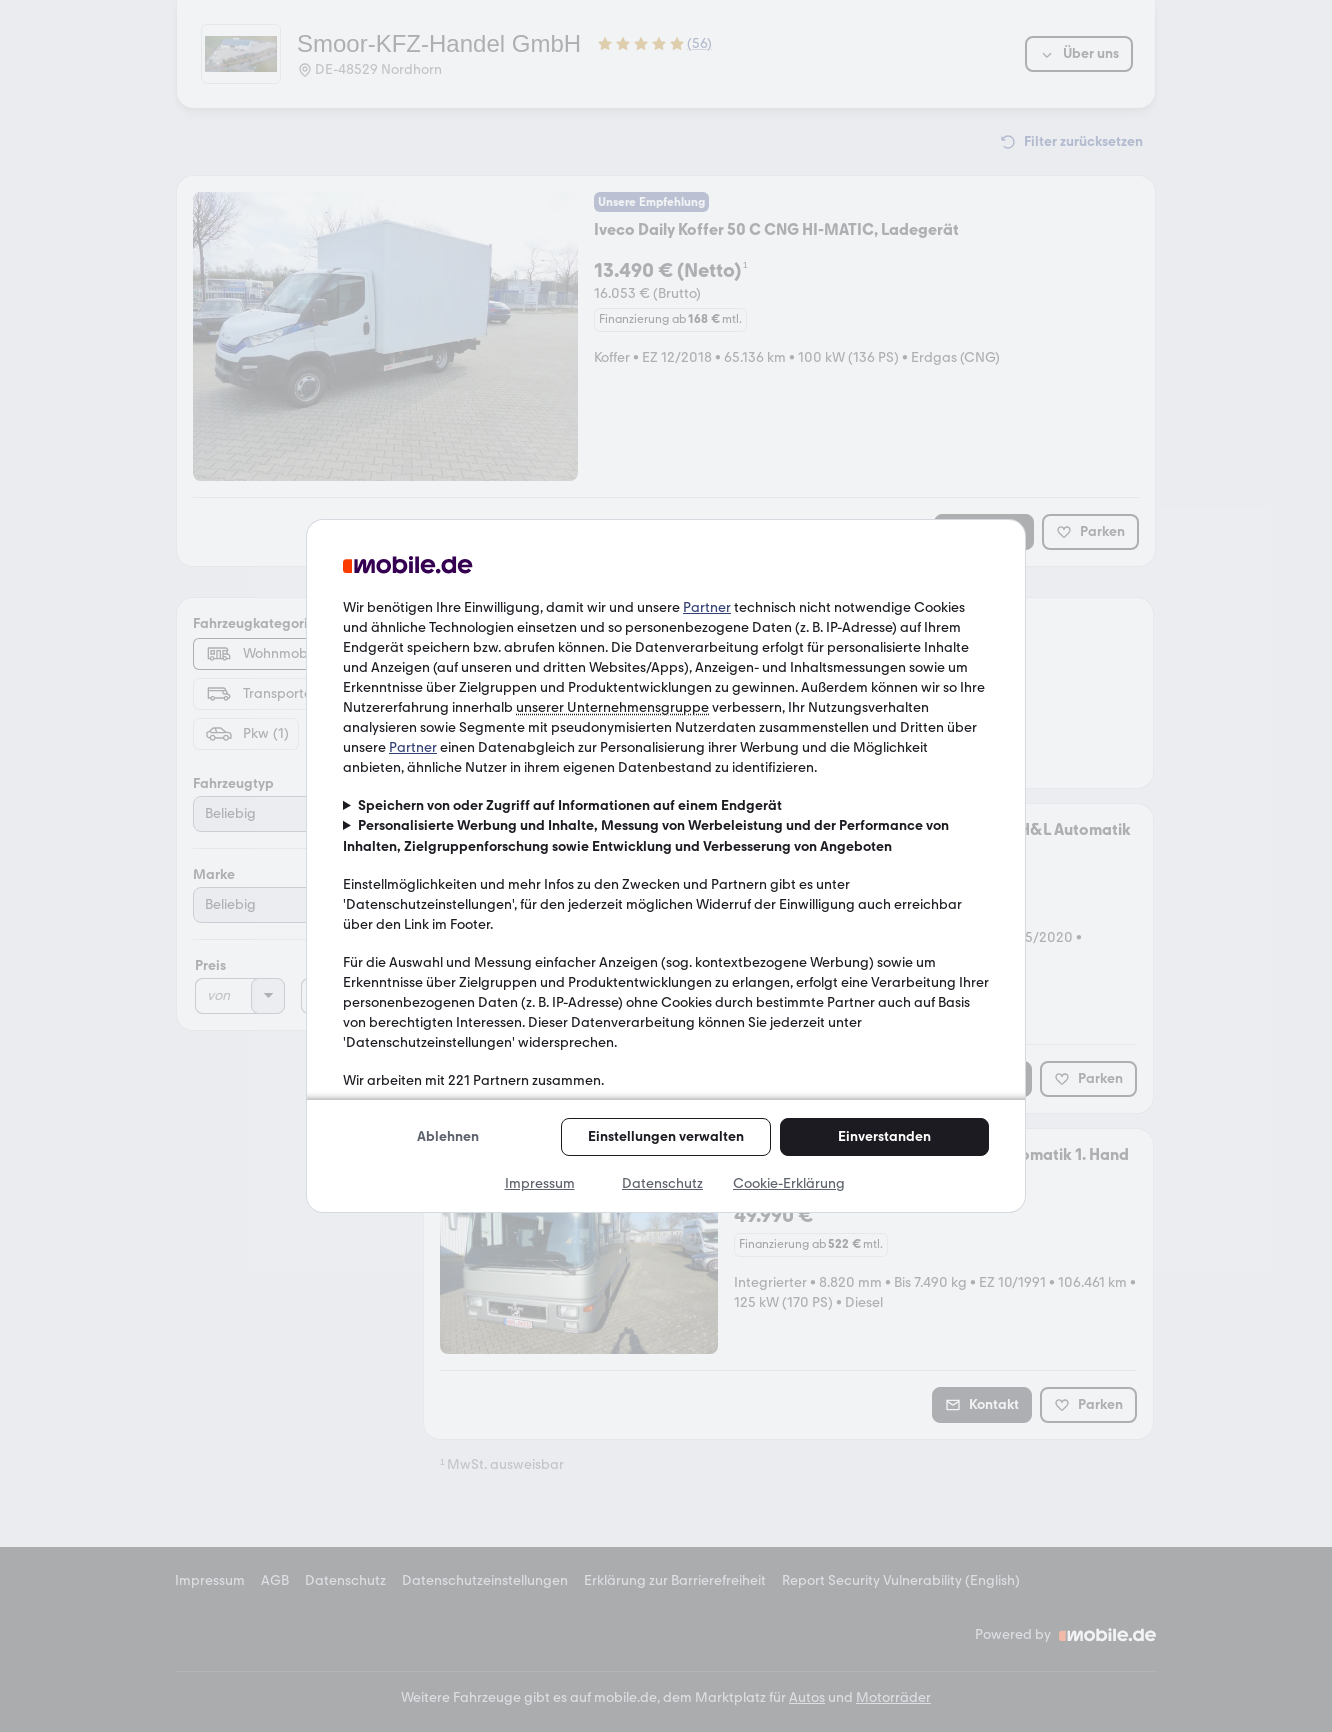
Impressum (540, 1183)
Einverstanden (884, 1136)
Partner (707, 607)
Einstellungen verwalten (666, 1136)
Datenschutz (662, 1183)
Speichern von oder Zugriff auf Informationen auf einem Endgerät (570, 805)
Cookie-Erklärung (789, 1183)
